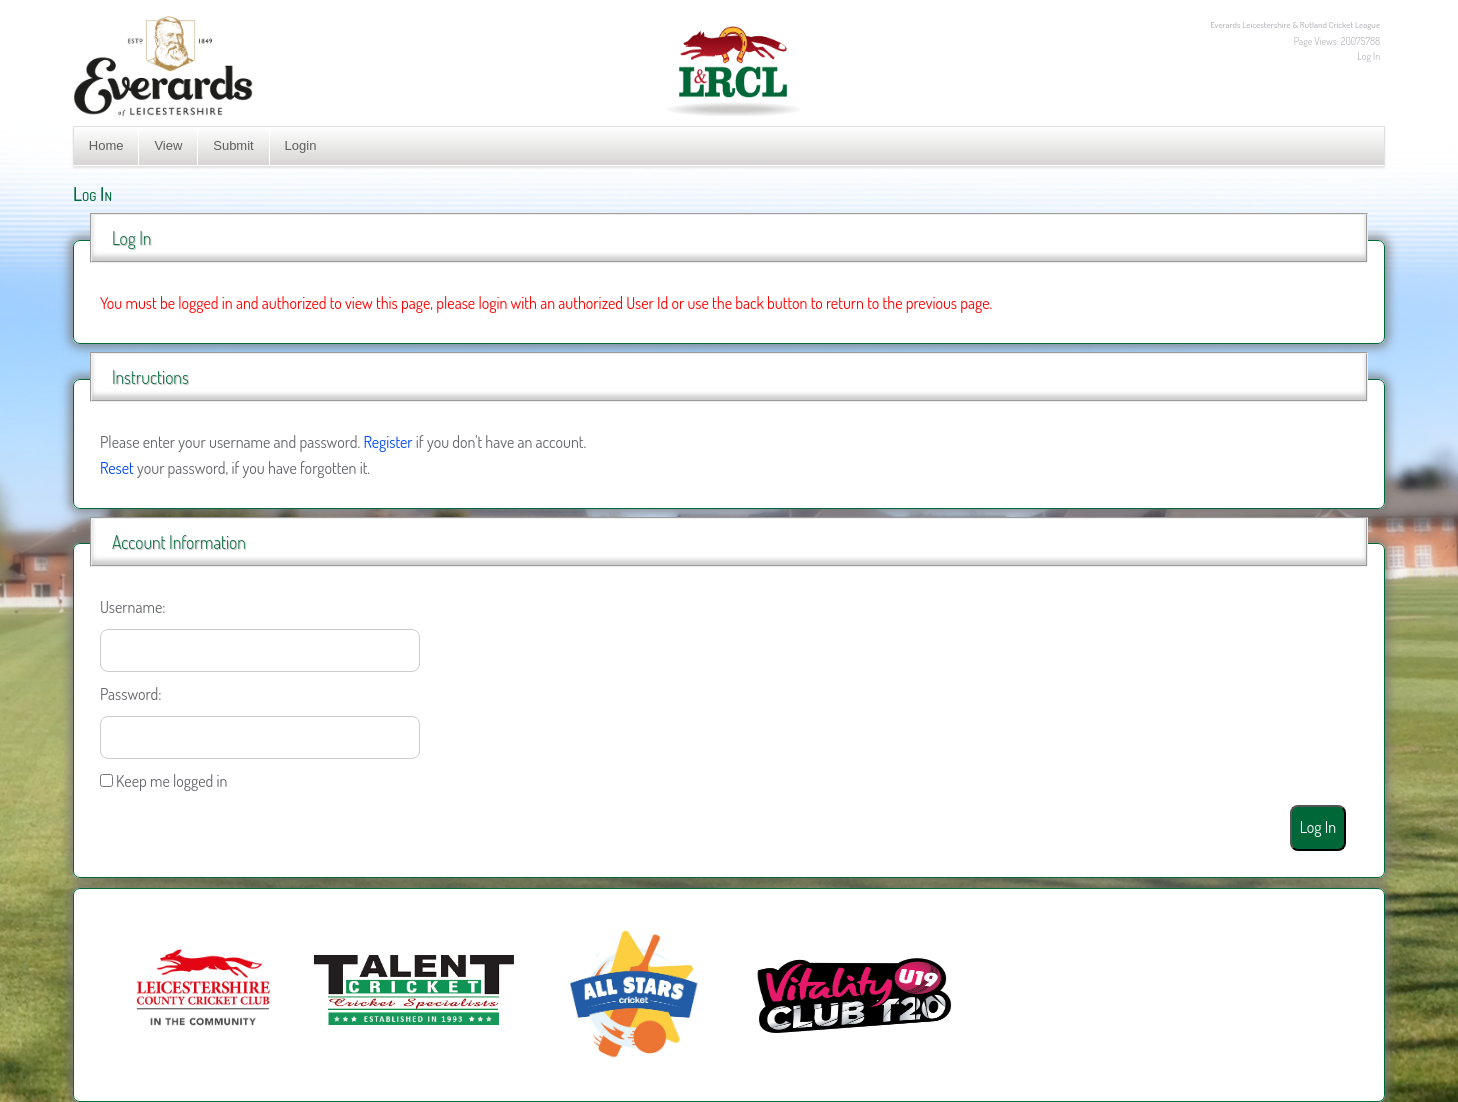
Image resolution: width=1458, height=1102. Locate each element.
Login (301, 145)
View (168, 145)
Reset (117, 468)
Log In (1368, 56)
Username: (133, 607)
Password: (131, 694)
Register (387, 442)
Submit (233, 145)
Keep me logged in (171, 781)
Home (106, 145)
